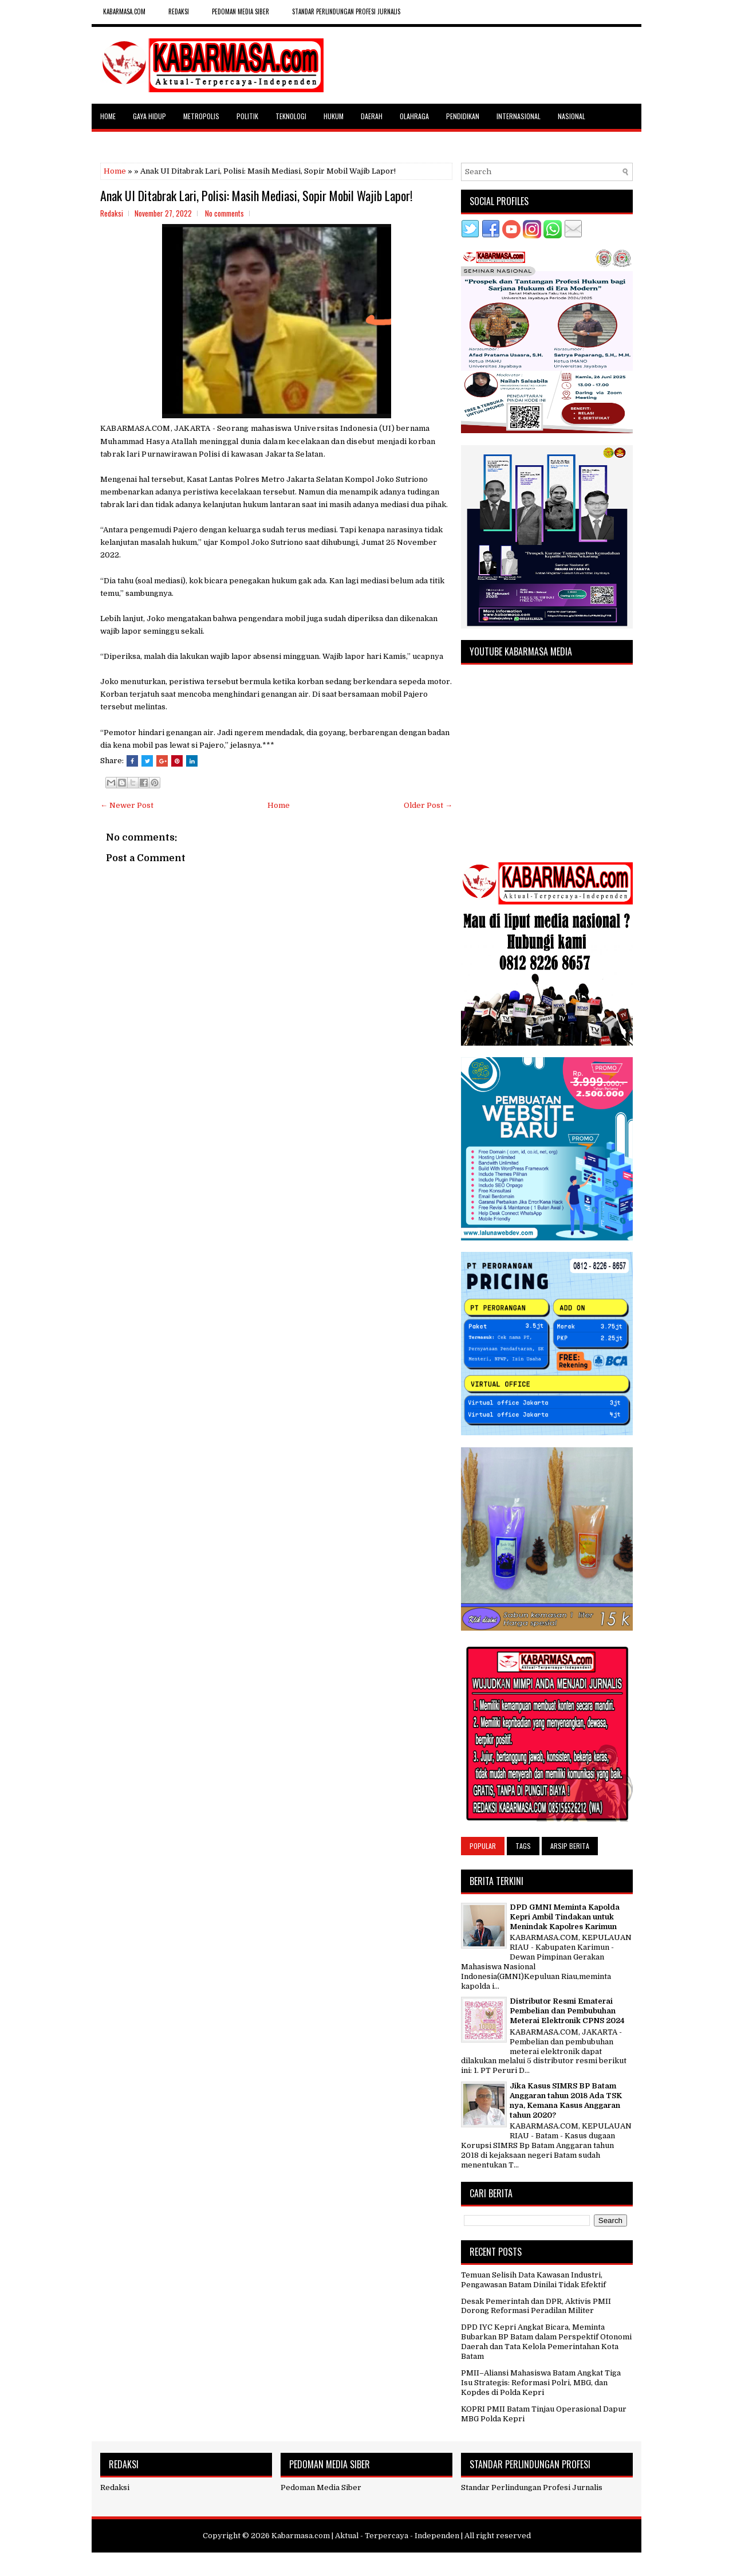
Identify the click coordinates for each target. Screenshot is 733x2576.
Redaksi (114, 2487)
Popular (483, 1846)
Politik (247, 116)
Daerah (372, 116)
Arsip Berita (569, 1846)
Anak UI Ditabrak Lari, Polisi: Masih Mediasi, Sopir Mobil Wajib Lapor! (256, 195)
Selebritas (117, 141)
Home (108, 116)
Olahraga (414, 116)
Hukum (334, 116)
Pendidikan (462, 116)
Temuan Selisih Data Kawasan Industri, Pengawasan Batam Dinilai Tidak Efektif (533, 2280)
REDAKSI (178, 11)
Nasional (571, 116)
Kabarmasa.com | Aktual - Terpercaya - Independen (365, 2535)
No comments (224, 213)
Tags (523, 1846)
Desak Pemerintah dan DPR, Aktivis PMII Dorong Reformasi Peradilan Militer (536, 2306)
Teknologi (290, 116)
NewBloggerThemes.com (433, 2562)
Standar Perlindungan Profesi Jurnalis (346, 11)
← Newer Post (126, 805)
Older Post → (428, 805)
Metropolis (201, 116)
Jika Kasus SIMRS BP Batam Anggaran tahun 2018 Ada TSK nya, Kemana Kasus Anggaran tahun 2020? (566, 2100)
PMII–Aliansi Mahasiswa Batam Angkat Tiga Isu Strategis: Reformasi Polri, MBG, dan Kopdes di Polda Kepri (541, 2383)
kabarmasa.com (124, 11)
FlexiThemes (312, 2562)
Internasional (518, 116)
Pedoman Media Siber (240, 11)
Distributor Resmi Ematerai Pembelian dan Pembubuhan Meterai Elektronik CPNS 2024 (567, 2011)
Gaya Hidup (149, 116)
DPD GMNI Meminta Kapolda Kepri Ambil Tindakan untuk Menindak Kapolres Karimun (565, 1917)
